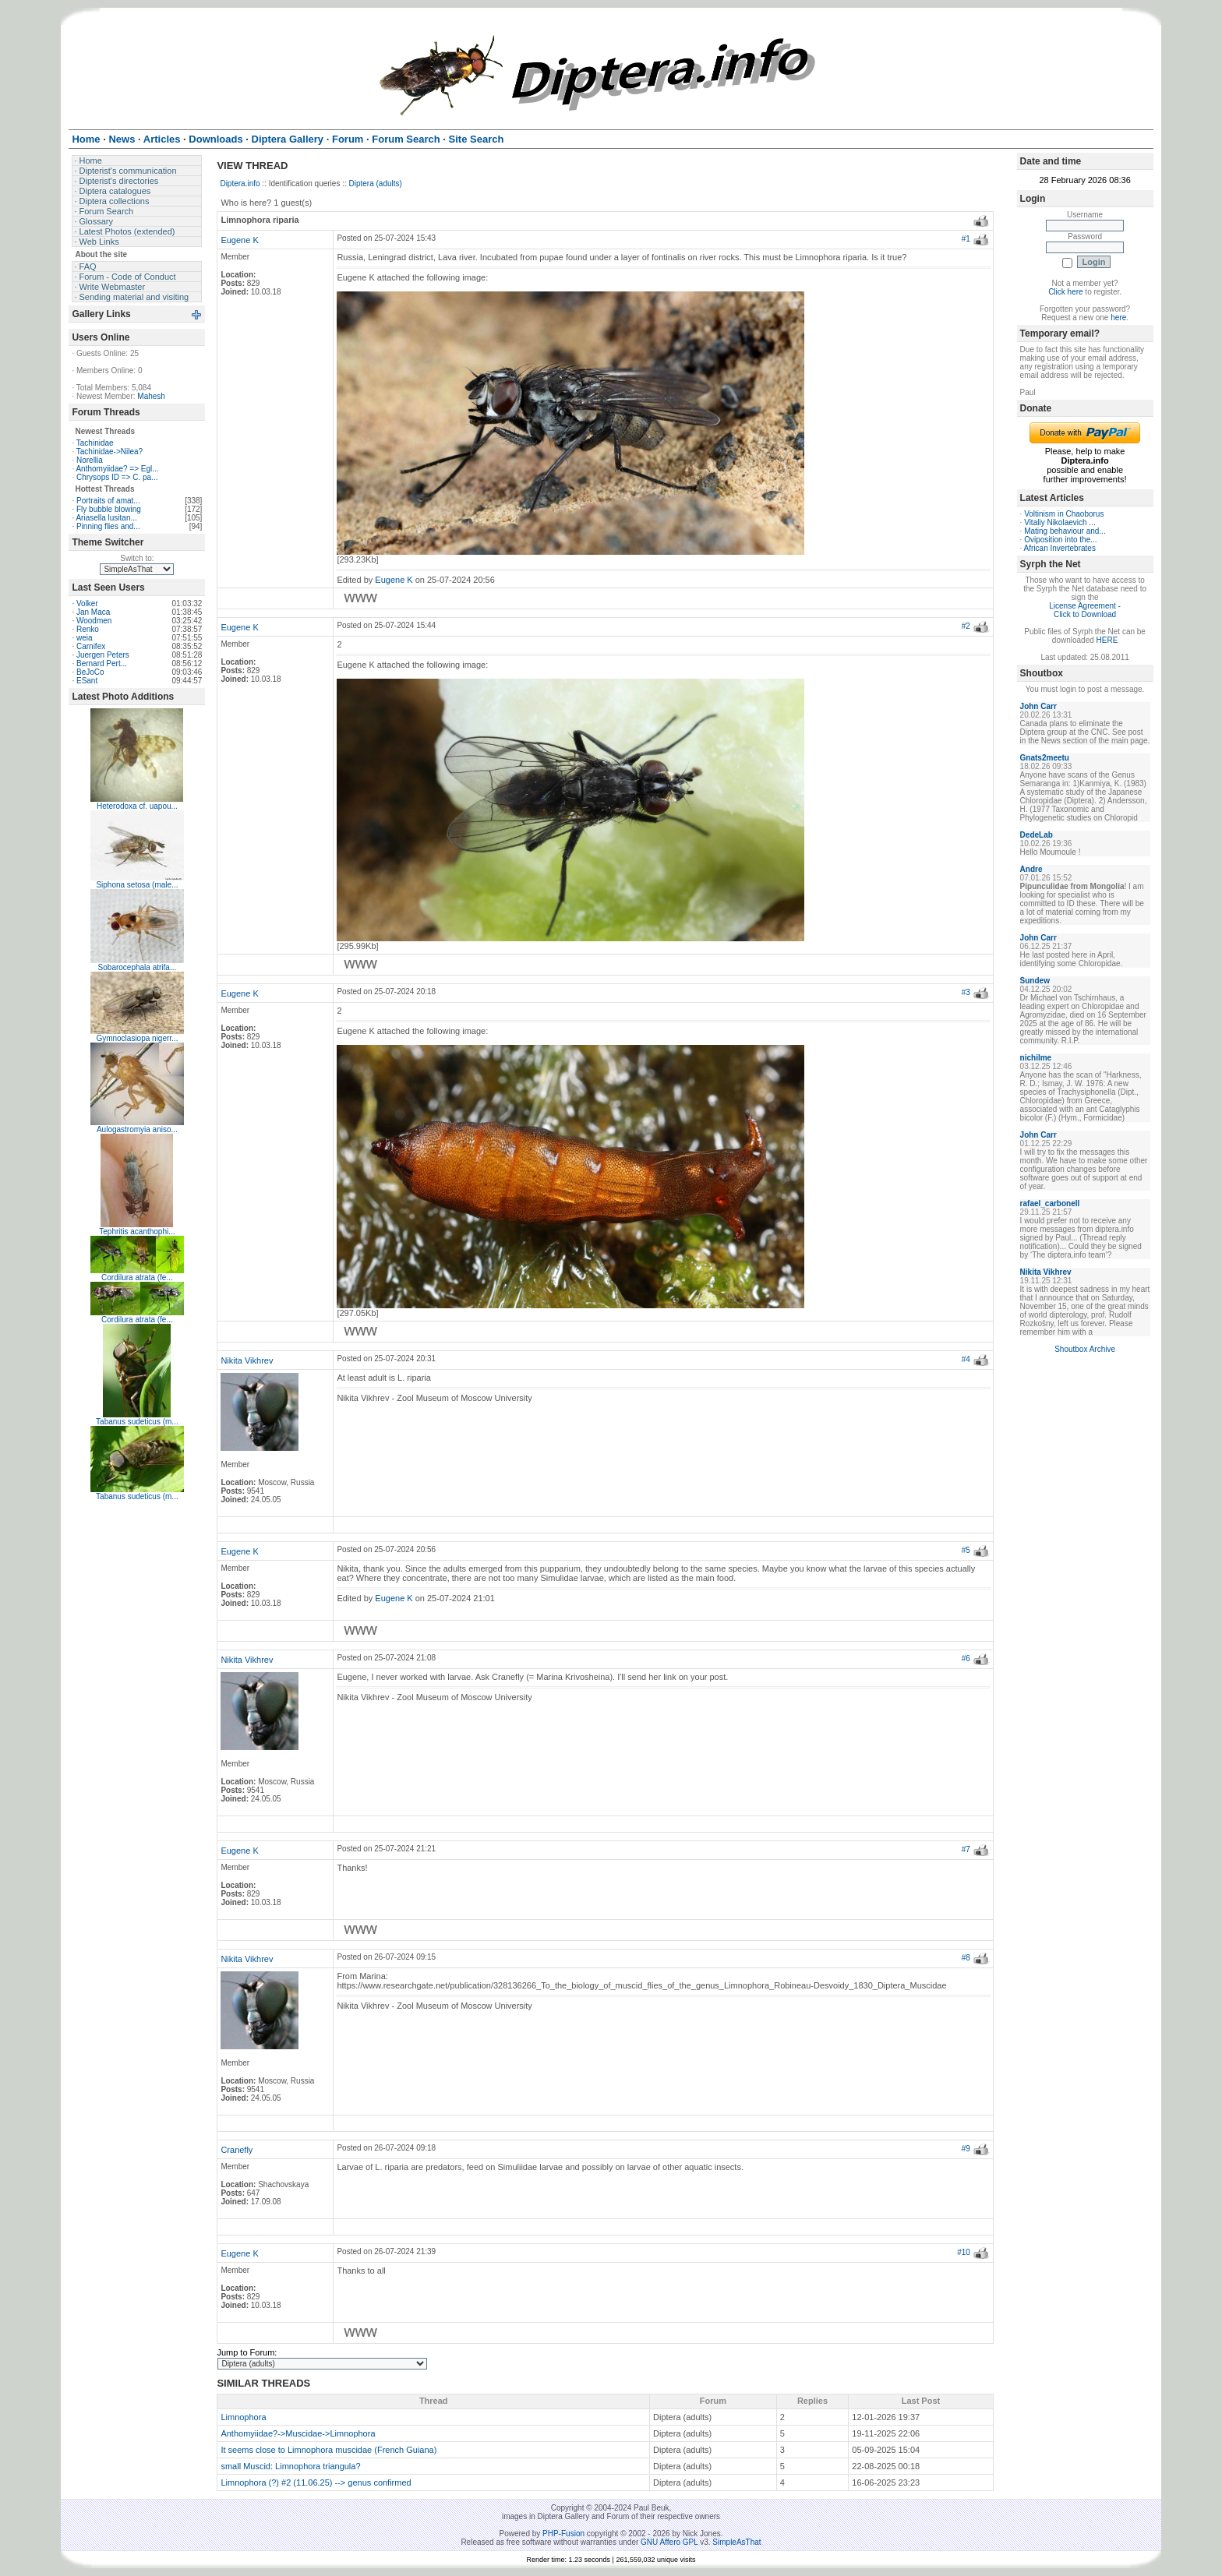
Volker (87, 603)
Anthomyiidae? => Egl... (117, 468)
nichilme (1036, 1057)
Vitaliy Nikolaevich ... (1060, 522)
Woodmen (93, 620)
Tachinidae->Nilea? (109, 451)
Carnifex (90, 646)
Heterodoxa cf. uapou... (137, 806)
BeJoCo (90, 672)
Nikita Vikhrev (247, 1360)
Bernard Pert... (101, 663)
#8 (966, 1957)
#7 (966, 1849)
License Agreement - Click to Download (1085, 610)
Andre (1031, 869)
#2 (966, 626)
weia (84, 637)
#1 (966, 239)
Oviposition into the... (1060, 539)
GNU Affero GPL (669, 2542)
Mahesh (151, 396)
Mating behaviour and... (1065, 531)
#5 (966, 1550)
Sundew (1035, 980)
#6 (966, 1658)
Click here (1065, 292)
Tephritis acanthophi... (137, 1231)
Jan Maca (93, 612)
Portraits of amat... (108, 500)
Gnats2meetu (1044, 757)
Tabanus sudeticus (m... (137, 1421)
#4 (966, 1359)
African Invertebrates (1060, 548)
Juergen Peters (102, 655)
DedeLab (1036, 835)
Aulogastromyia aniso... (137, 1129)
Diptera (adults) (375, 183)
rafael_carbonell (1050, 1203)
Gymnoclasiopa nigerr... (137, 1038)
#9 (966, 2148)
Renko (87, 629)
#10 (963, 2252)
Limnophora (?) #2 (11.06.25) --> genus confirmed (316, 2482)
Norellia (89, 460)
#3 (966, 992)
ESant (86, 680)
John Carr (1038, 706)
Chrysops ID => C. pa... (117, 477)
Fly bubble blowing (108, 509)
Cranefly (237, 2149)
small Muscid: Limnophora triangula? (290, 2466)
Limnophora (243, 2417)
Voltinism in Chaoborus (1064, 514)
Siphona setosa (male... (137, 884)
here (1118, 317)
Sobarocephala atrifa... (137, 967)
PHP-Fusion (563, 2533)
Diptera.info (240, 183)
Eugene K (239, 240)
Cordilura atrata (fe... (137, 1277)
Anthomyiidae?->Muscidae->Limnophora (298, 2433)
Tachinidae (95, 443)
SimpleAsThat (736, 2542)
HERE (1107, 640)
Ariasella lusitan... (106, 517)
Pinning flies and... (108, 526)
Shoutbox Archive (1084, 1349)
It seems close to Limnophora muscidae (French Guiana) (328, 2449)
